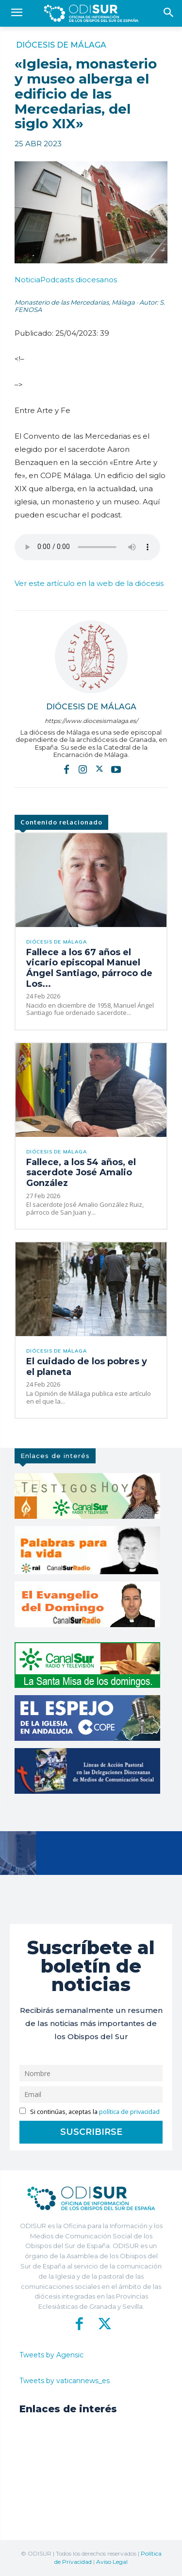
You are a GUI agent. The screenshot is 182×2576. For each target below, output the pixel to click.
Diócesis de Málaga (61, 45)
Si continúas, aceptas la (89, 2112)
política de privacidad (129, 2112)
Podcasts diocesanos (66, 279)
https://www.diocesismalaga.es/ (91, 720)
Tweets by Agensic (51, 2355)
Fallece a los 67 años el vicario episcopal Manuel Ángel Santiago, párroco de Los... (89, 968)
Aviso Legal (112, 2561)
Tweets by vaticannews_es (64, 2380)
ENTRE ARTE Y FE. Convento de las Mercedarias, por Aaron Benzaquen (87, 547)
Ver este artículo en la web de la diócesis (89, 583)
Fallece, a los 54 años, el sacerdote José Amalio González (81, 1172)
